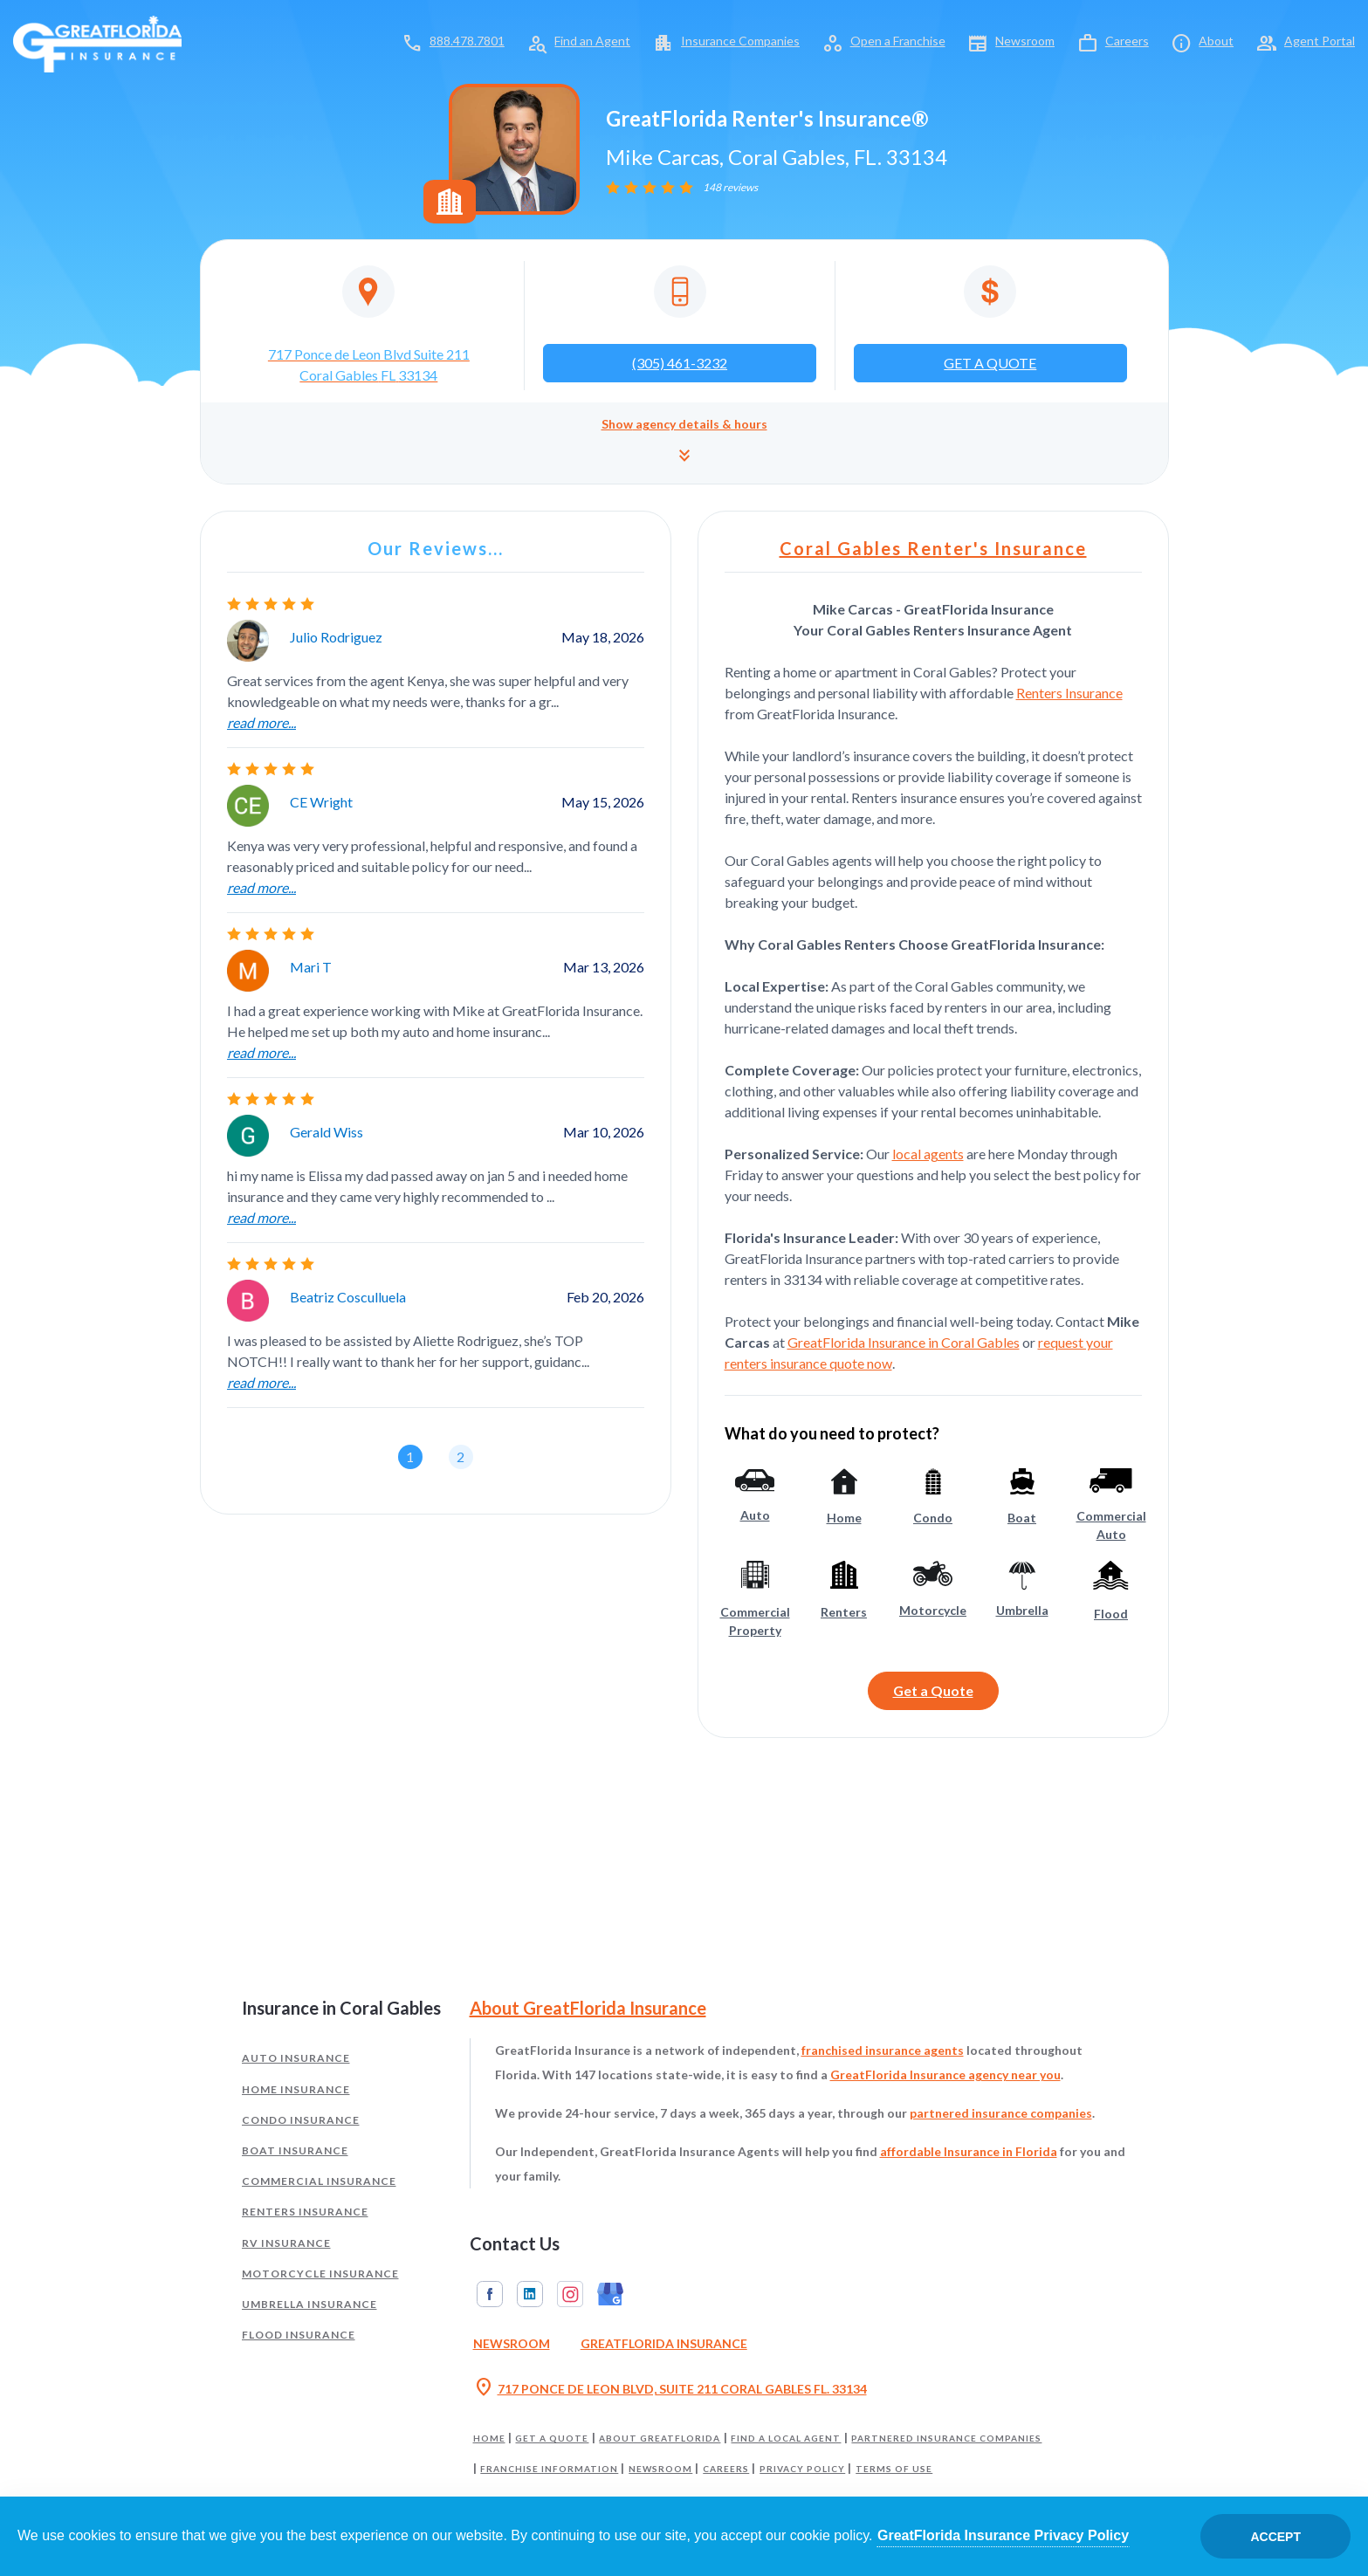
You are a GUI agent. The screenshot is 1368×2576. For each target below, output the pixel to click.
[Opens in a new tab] (369, 325)
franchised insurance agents (882, 2050)
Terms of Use (894, 2468)
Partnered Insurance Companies (946, 2438)
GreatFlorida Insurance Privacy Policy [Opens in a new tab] (1003, 2535)
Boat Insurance (295, 2150)
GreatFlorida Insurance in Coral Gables (903, 1342)
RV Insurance (286, 2243)
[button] (684, 443)
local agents (928, 1153)
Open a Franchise (897, 40)
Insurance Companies (740, 40)
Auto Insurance (296, 2057)
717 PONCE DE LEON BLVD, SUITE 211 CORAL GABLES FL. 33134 (670, 2389)
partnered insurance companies (1001, 2112)
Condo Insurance (301, 2119)
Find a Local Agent (786, 2438)
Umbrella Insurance (309, 2304)
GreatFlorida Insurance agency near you (945, 2074)
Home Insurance (296, 2089)
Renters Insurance (1069, 692)
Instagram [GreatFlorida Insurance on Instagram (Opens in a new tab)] (570, 2294)
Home (489, 2438)
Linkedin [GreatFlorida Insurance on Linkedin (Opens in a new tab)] (530, 2294)
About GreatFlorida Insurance (588, 2007)
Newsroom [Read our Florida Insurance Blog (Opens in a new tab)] (511, 2343)
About (1216, 40)
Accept (1275, 2537)
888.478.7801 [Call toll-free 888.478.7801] (467, 40)
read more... (261, 722)
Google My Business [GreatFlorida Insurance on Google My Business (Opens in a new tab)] (610, 2294)
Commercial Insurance (319, 2181)
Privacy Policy (802, 2468)
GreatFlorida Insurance (664, 2343)
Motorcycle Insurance (320, 2273)
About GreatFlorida (659, 2438)
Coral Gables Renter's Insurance (933, 548)
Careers (1127, 40)
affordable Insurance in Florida (968, 2151)
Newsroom (1025, 40)
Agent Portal (1319, 40)
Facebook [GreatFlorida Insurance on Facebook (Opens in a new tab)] (490, 2294)
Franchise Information (549, 2468)
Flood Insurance (298, 2334)
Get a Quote (933, 1690)
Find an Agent (592, 40)
